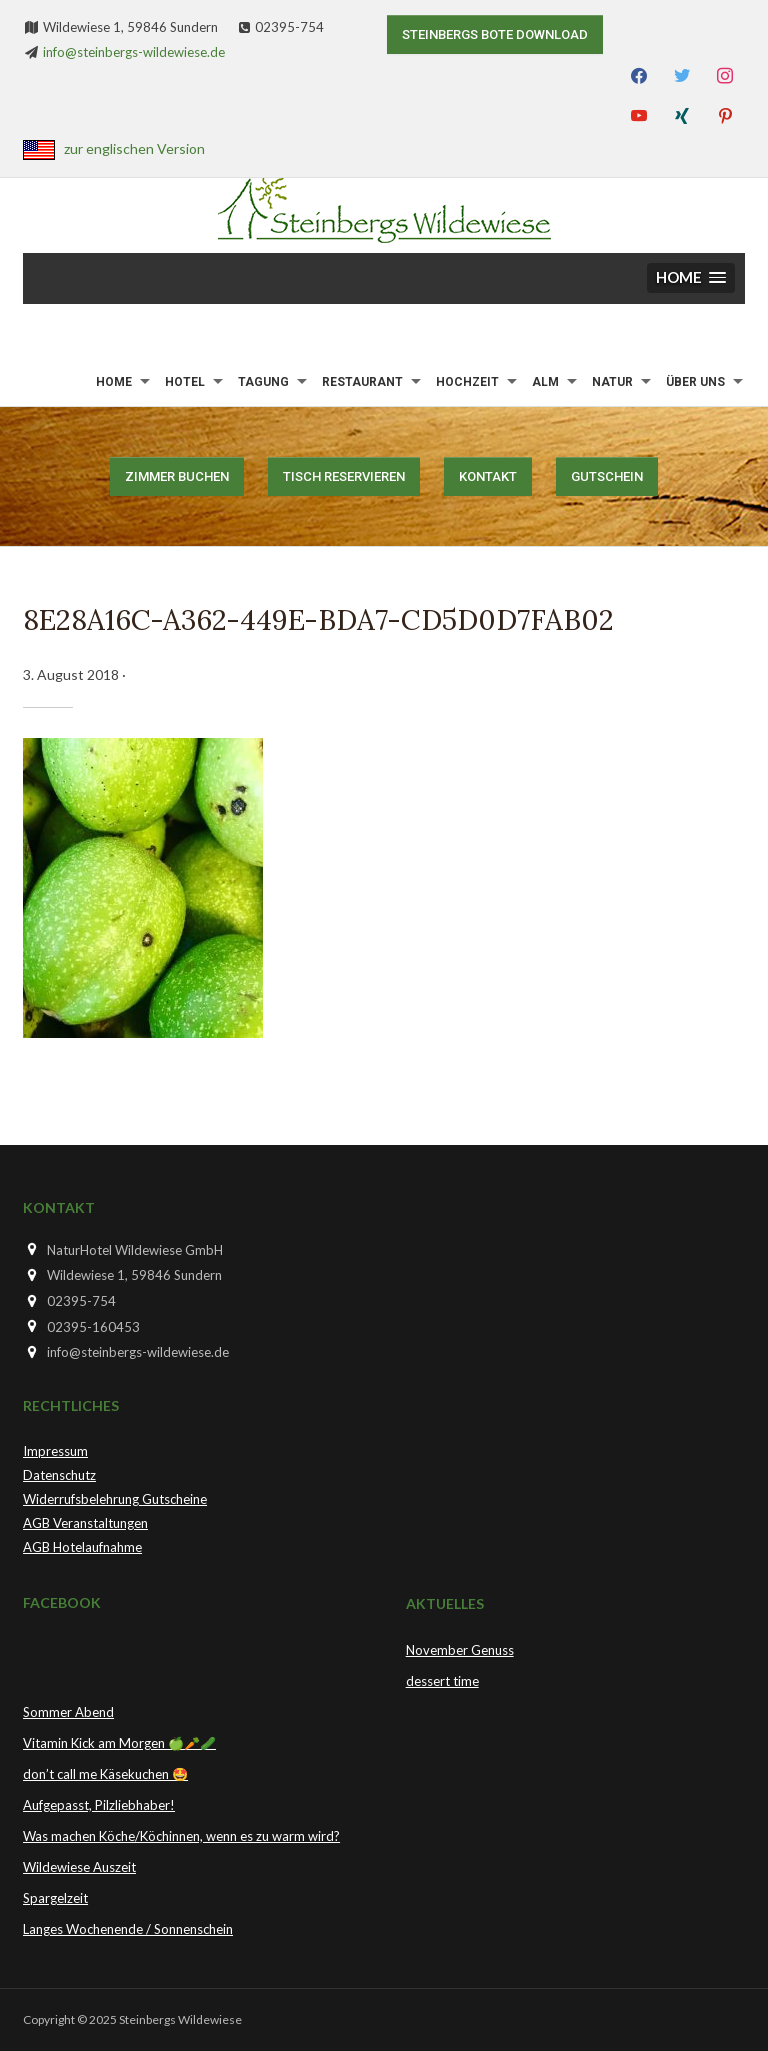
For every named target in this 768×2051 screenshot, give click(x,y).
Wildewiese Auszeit (79, 1867)
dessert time (442, 1681)
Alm (545, 382)
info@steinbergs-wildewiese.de (134, 52)
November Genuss (460, 1650)
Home (114, 382)
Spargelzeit (55, 1898)
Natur (612, 382)
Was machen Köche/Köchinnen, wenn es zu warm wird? (181, 1836)
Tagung (263, 382)
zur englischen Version (134, 148)
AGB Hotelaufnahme (82, 1547)
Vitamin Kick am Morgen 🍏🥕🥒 (119, 1743)
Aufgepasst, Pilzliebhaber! (99, 1805)
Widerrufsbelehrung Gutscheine (115, 1499)
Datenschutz (59, 1475)
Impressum (55, 1451)
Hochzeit (467, 382)
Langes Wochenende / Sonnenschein (128, 1929)
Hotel (185, 382)
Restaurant (362, 382)
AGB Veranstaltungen (85, 1523)
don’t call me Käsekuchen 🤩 (105, 1774)
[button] (691, 278)
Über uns (695, 382)
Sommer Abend (68, 1712)
